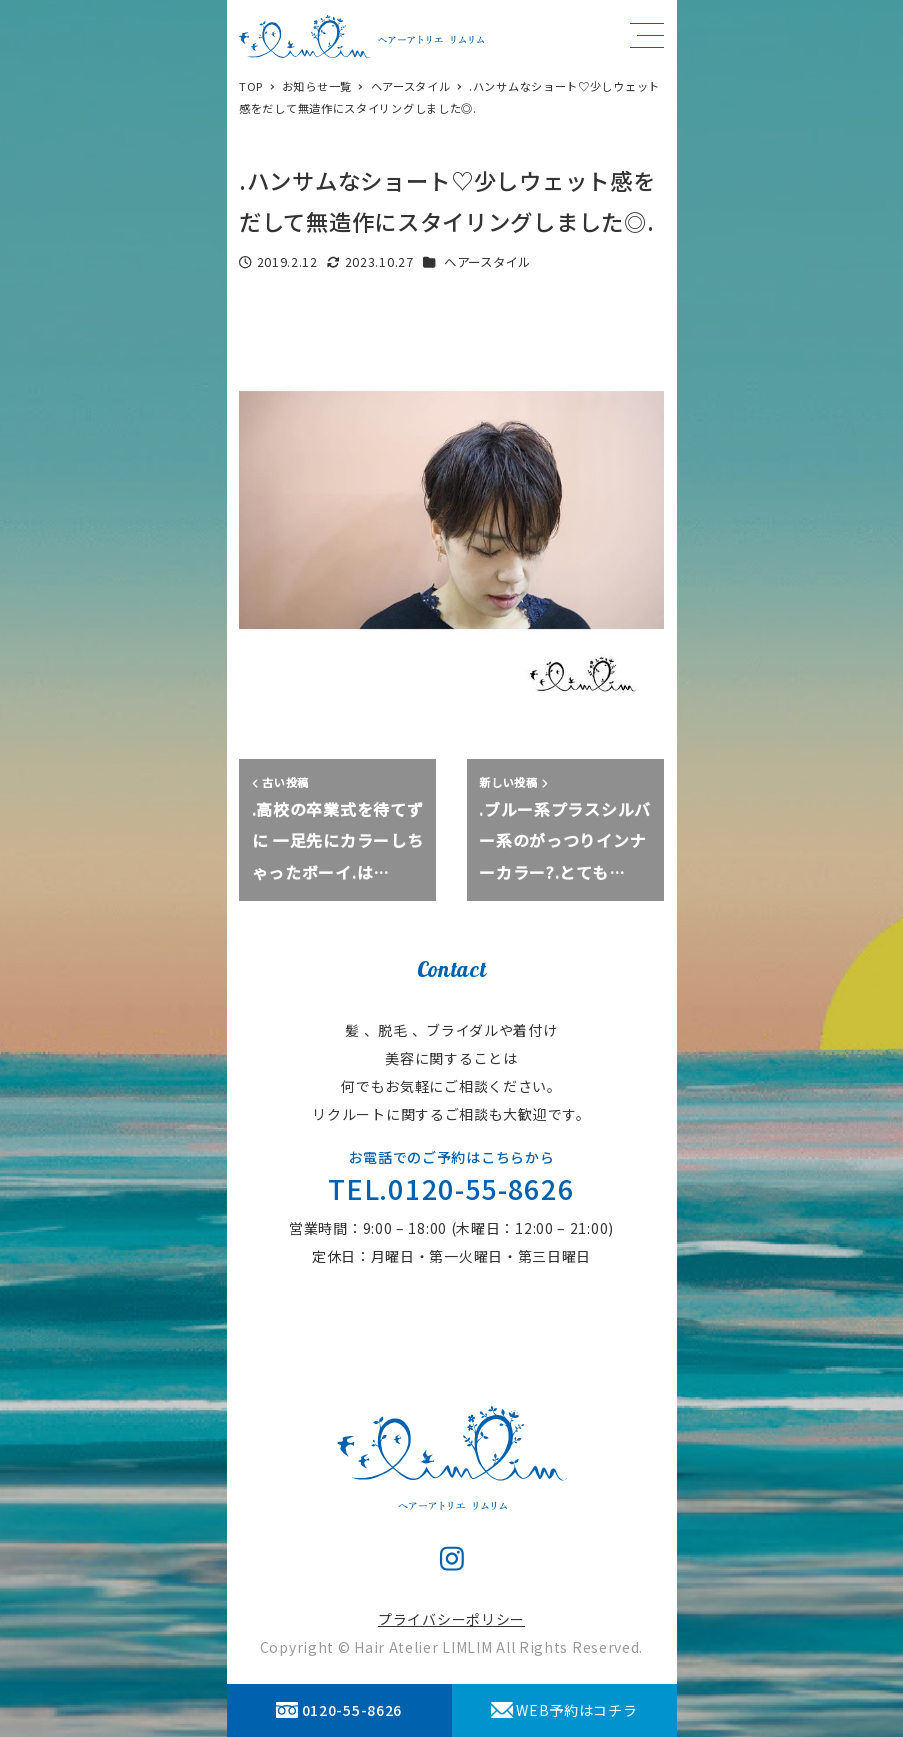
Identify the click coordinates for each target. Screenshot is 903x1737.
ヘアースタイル (487, 262)
